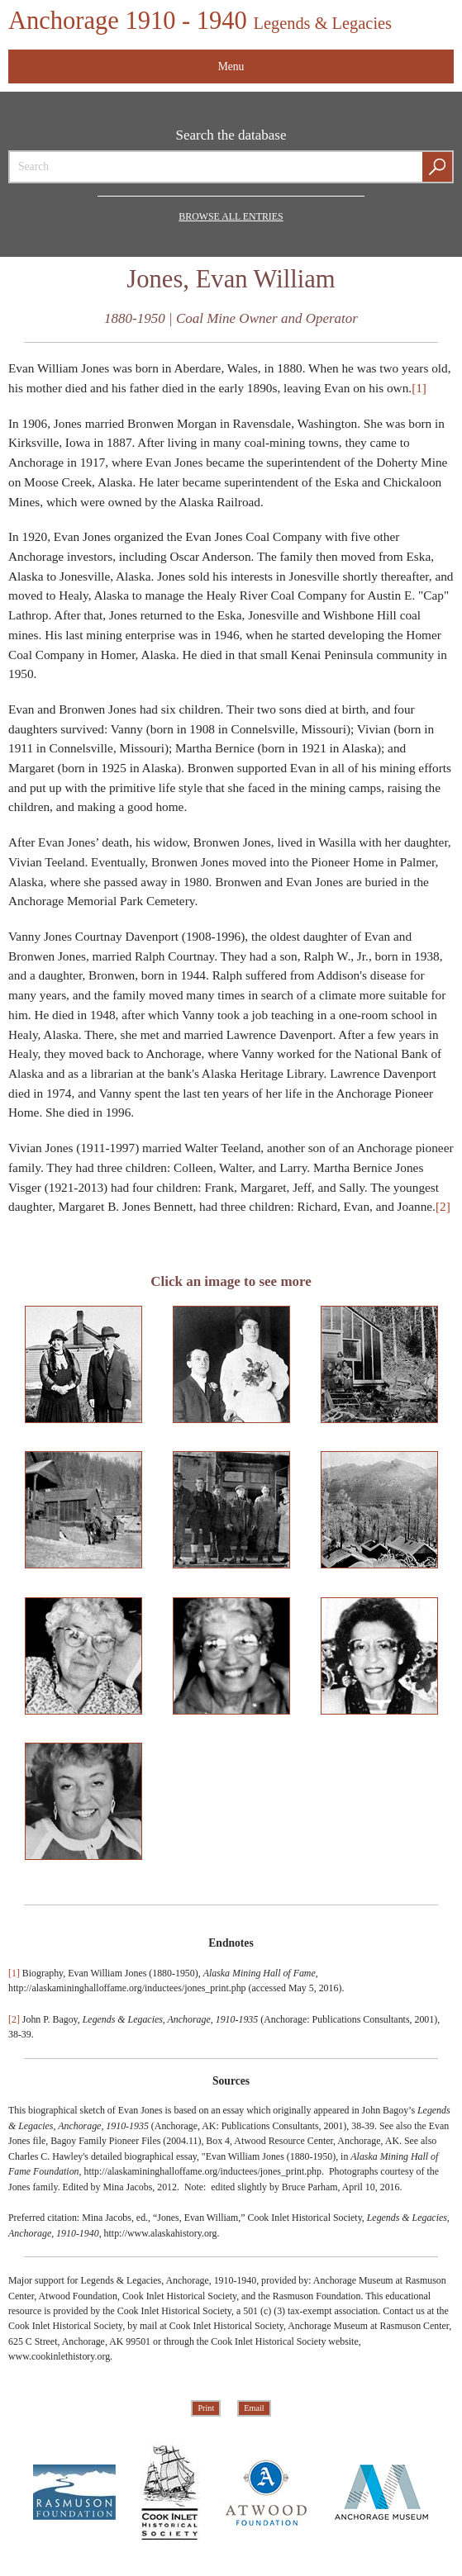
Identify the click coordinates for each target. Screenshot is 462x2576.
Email (254, 2408)
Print (206, 2408)
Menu (231, 66)
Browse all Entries (231, 216)
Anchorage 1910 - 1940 (200, 21)
